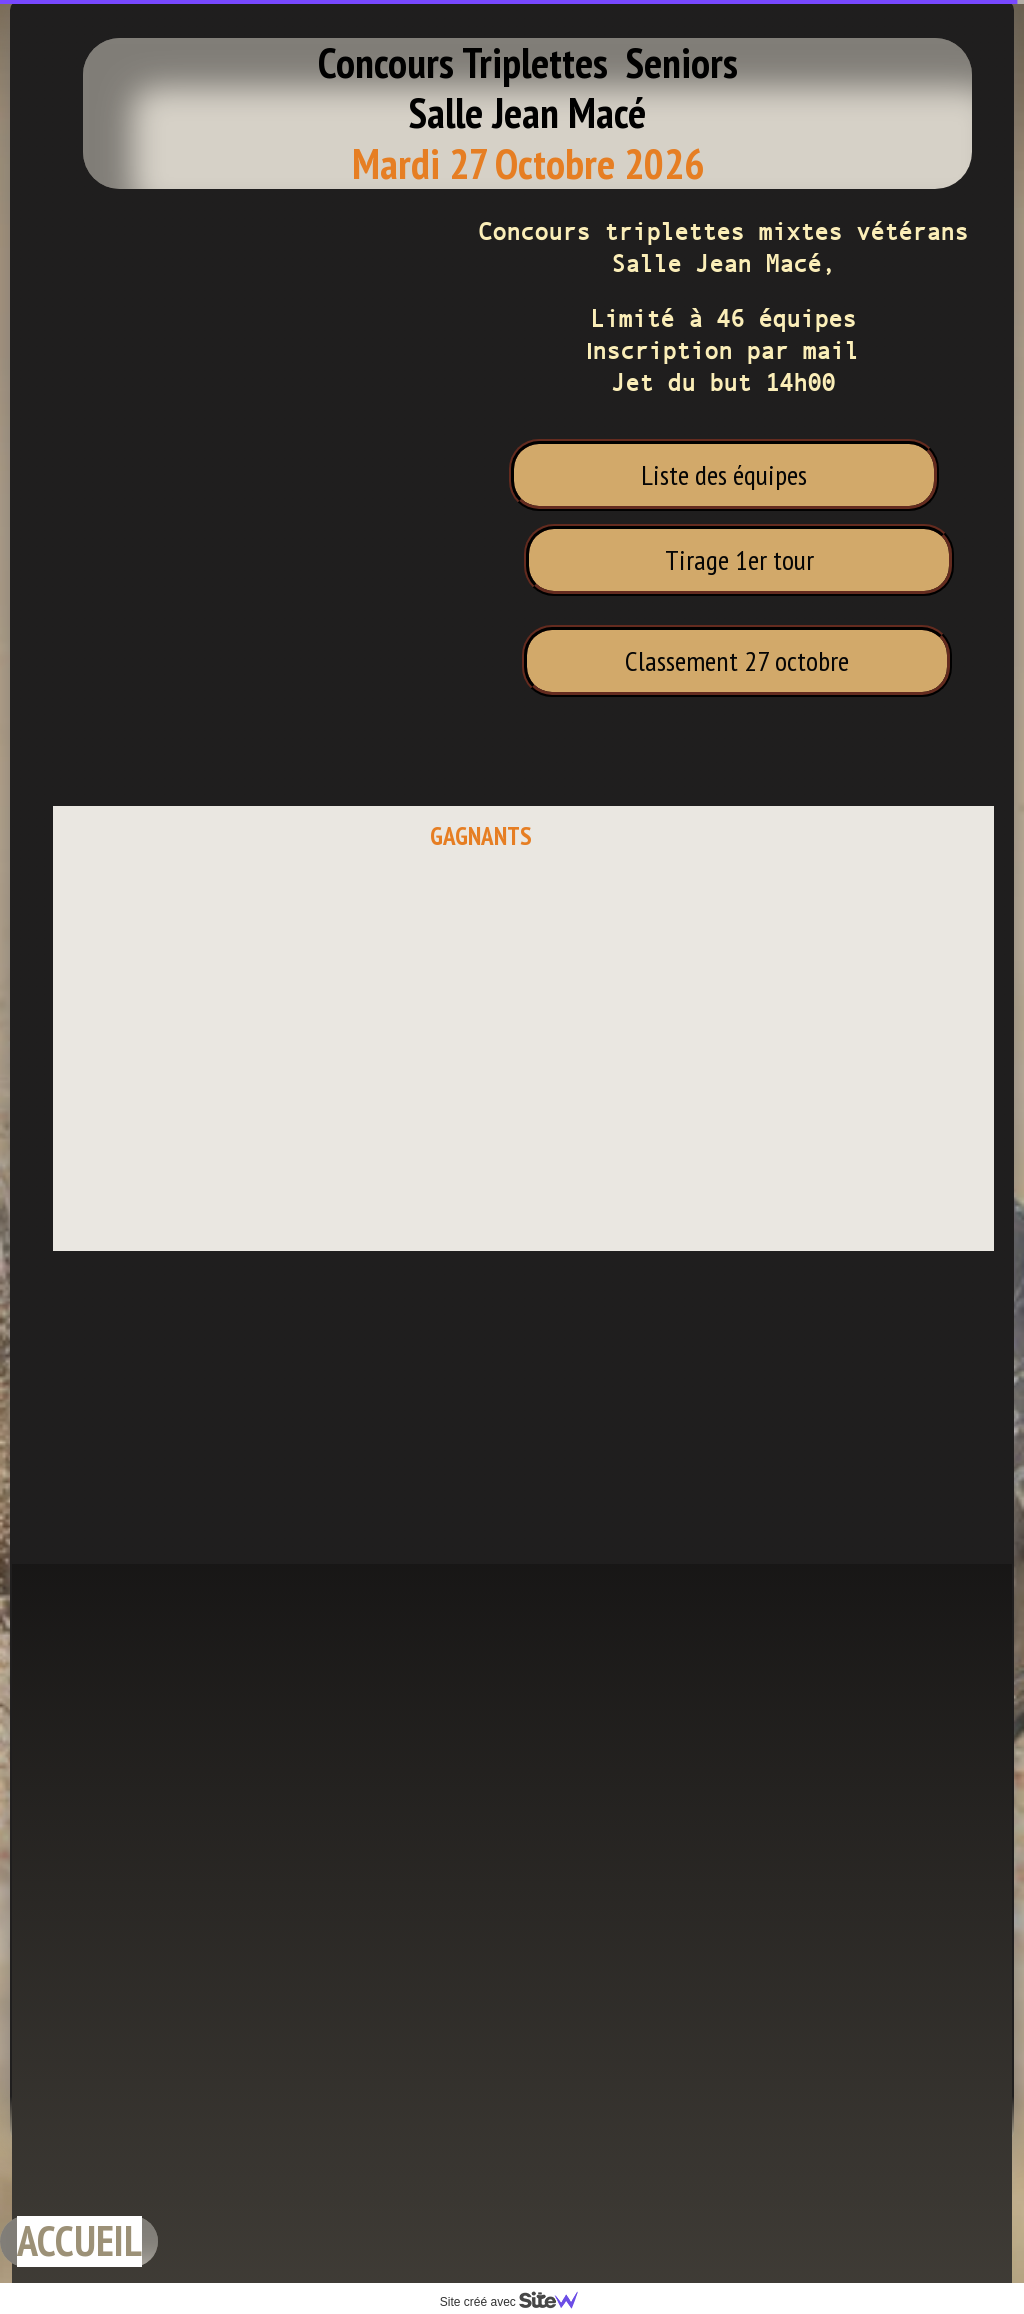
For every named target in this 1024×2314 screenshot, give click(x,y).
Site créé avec (517, 2302)
